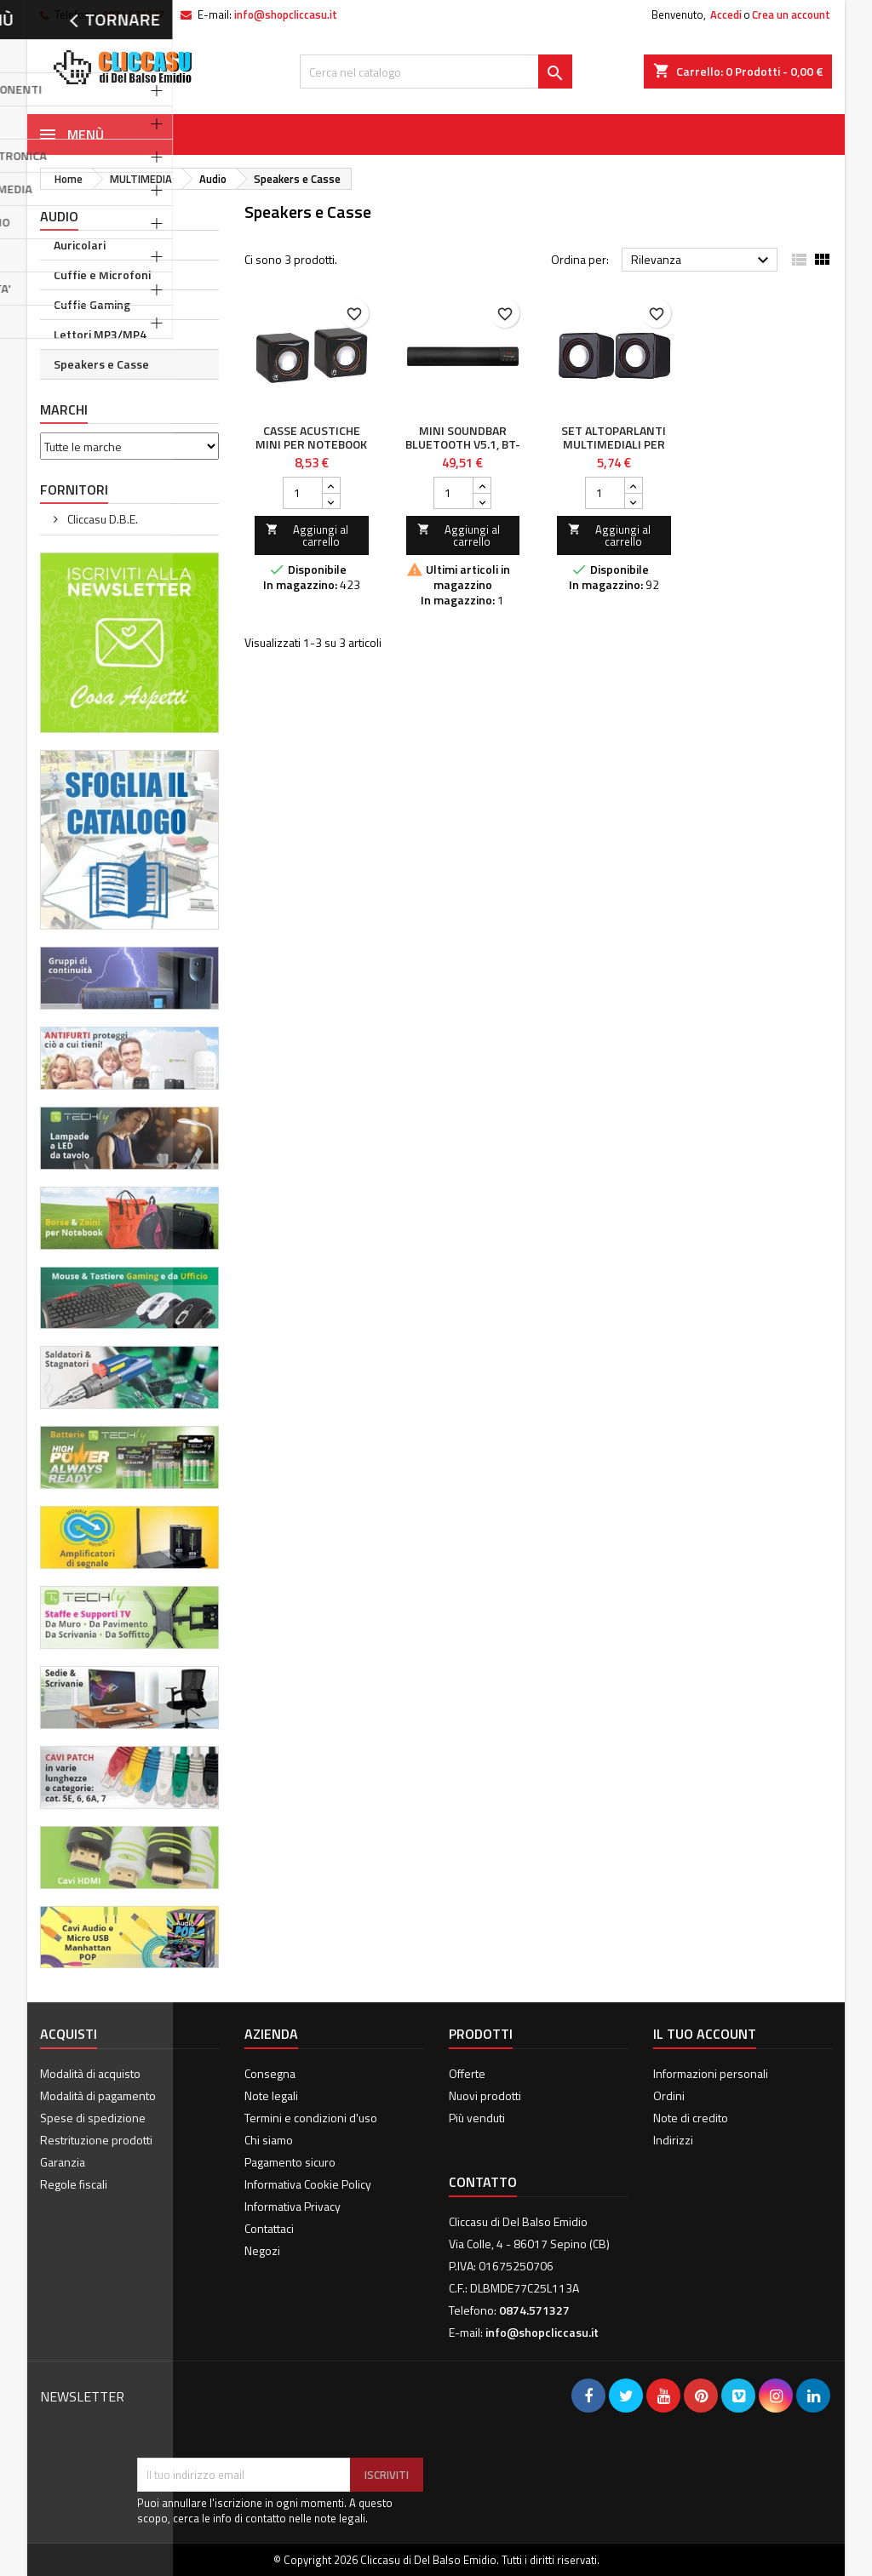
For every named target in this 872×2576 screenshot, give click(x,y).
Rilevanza (702, 260)
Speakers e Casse (101, 364)
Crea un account (791, 14)
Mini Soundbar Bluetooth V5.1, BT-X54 (462, 444)
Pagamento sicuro (290, 2162)
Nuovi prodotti (485, 2095)
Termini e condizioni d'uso (310, 2118)
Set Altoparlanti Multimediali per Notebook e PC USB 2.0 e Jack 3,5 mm (613, 450)
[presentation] (266, 2416)
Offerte (467, 2073)
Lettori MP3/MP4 (100, 334)
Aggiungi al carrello (307, 535)
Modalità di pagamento (98, 2095)
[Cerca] (436, 71)
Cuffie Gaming (92, 304)
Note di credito (690, 2118)
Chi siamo (268, 2140)
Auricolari (80, 245)
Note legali (271, 2095)
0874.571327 (133, 14)
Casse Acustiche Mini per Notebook (311, 437)
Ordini (669, 2095)
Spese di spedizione (93, 2118)
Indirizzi (673, 2140)
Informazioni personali (710, 2073)
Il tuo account (704, 2034)
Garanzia (62, 2162)
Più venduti (477, 2118)
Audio (59, 216)
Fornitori (74, 489)
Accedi (726, 14)
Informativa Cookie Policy (307, 2184)
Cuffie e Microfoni (102, 274)
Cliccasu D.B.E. (101, 519)
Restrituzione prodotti (96, 2140)
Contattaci (269, 2228)
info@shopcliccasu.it (285, 14)
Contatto (483, 2182)
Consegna (269, 2073)
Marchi (64, 409)
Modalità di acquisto (90, 2073)
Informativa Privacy (292, 2206)
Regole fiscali (73, 2184)
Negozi (262, 2250)
